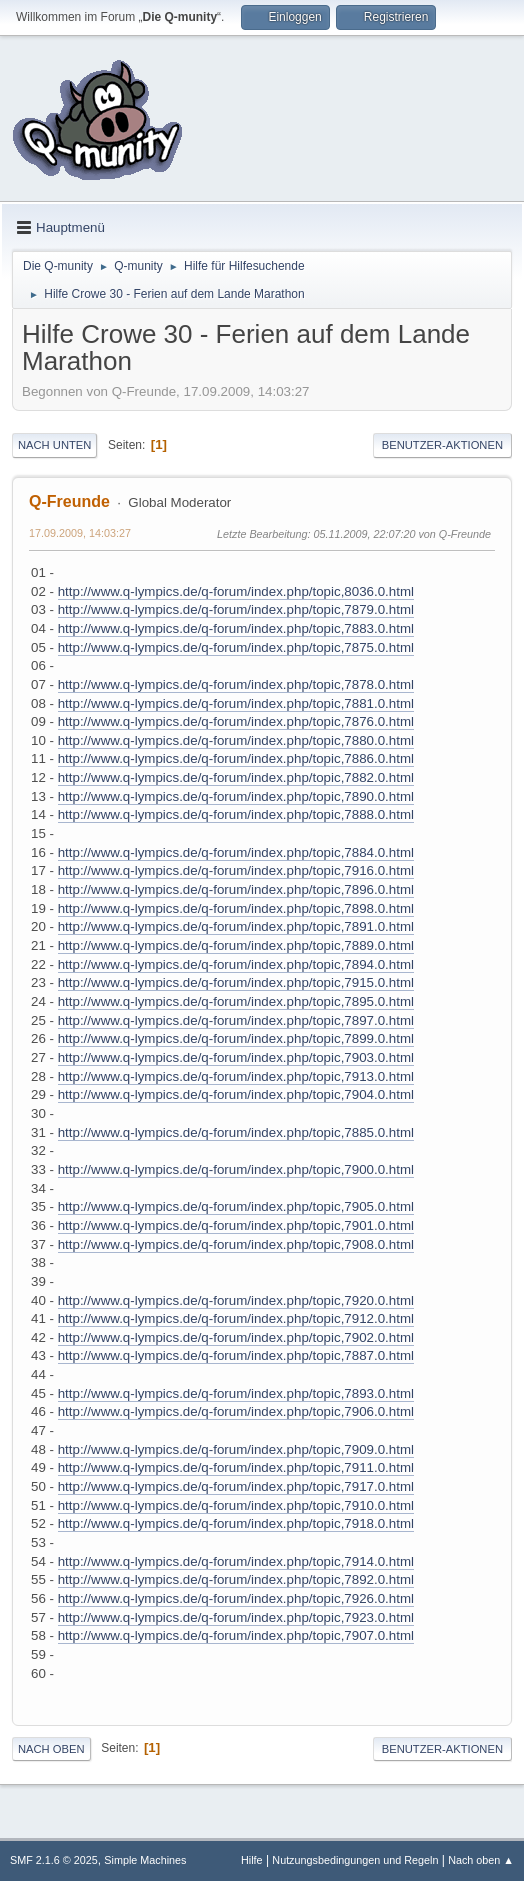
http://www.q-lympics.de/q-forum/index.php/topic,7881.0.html (236, 703)
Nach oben (51, 1749)
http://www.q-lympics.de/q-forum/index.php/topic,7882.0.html (236, 777)
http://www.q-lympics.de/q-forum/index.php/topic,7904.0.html (236, 1094)
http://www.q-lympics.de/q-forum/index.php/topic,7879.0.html (236, 609)
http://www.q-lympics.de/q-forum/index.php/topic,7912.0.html (236, 1318)
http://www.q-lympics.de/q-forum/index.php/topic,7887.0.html (236, 1355)
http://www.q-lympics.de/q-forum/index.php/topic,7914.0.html (236, 1561)
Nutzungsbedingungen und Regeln (355, 1860)
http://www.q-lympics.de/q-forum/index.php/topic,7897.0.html (236, 1020)
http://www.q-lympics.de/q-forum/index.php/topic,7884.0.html (236, 852)
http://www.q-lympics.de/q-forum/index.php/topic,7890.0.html (236, 796)
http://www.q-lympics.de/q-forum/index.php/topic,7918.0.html (236, 1523)
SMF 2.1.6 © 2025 (54, 1860)
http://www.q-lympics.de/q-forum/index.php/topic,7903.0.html (236, 1057)
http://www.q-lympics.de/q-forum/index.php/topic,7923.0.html (236, 1617)
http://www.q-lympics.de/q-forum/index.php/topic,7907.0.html (236, 1635)
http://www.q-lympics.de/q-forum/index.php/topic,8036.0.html (236, 591)
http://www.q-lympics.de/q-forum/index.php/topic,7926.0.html (236, 1598)
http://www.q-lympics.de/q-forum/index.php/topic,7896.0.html (236, 889)
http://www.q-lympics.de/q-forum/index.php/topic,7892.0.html (236, 1579)
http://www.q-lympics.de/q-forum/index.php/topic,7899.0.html (236, 1038)
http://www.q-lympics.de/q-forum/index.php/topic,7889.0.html (236, 945)
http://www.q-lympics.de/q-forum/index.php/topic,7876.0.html (236, 721)
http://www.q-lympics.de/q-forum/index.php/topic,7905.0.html (236, 1206)
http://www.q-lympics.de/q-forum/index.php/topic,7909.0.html (236, 1449)
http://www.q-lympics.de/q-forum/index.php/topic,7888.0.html (236, 814)
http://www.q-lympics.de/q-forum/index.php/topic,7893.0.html (236, 1393)
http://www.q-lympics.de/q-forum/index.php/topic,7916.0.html (236, 870)
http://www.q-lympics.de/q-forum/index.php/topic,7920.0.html (236, 1300)
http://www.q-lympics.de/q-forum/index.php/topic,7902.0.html (236, 1337)
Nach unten (54, 445)
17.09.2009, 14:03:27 (80, 533)
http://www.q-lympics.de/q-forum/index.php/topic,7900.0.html (236, 1169)
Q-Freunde (69, 501)
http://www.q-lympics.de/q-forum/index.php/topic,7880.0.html (236, 740)
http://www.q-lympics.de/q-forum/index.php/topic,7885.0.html (236, 1132)
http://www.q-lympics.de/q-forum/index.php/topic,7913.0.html (236, 1076)
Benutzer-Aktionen (442, 445)
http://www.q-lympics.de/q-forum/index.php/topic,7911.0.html (236, 1467)
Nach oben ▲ (481, 1860)
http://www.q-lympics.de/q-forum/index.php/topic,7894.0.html (236, 964)
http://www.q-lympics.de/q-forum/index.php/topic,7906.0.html (236, 1411)
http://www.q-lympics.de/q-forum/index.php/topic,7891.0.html (236, 926)
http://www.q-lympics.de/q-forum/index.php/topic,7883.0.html (236, 628)
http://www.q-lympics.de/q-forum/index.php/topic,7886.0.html (236, 758)
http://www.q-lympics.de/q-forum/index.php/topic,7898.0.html (236, 908)
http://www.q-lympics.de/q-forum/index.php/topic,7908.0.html (236, 1244)
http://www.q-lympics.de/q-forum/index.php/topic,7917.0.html (236, 1486)
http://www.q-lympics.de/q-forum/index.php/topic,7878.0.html (236, 684)
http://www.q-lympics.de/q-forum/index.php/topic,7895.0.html (236, 1001)
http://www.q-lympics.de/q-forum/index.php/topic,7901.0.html (236, 1225)
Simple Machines (145, 1860)
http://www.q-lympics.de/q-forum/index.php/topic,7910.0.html (236, 1505)
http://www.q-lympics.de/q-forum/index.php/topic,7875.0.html (236, 647)
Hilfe (252, 1860)
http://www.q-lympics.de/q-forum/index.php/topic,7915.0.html (236, 982)
